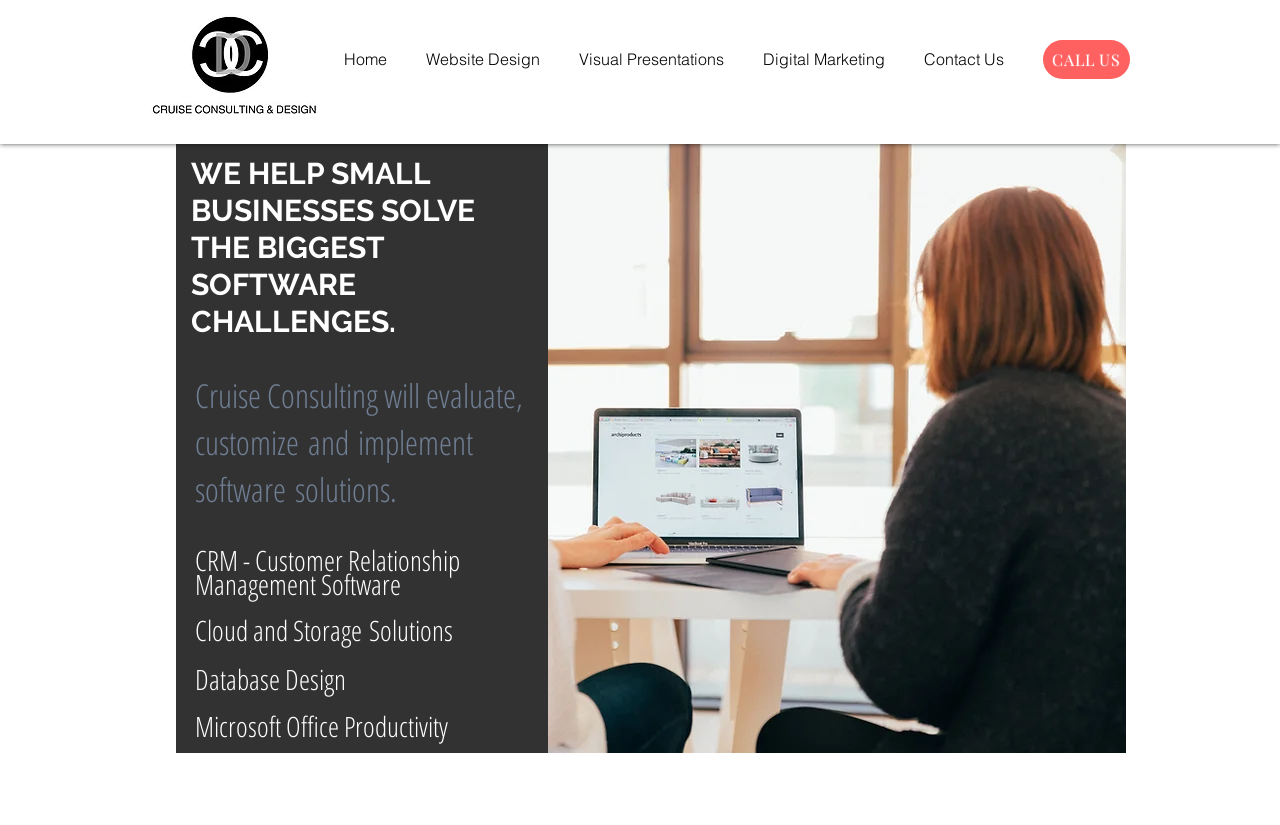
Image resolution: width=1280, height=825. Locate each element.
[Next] (1096, 448)
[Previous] (206, 448)
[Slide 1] (651, 722)
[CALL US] (1086, 59)
